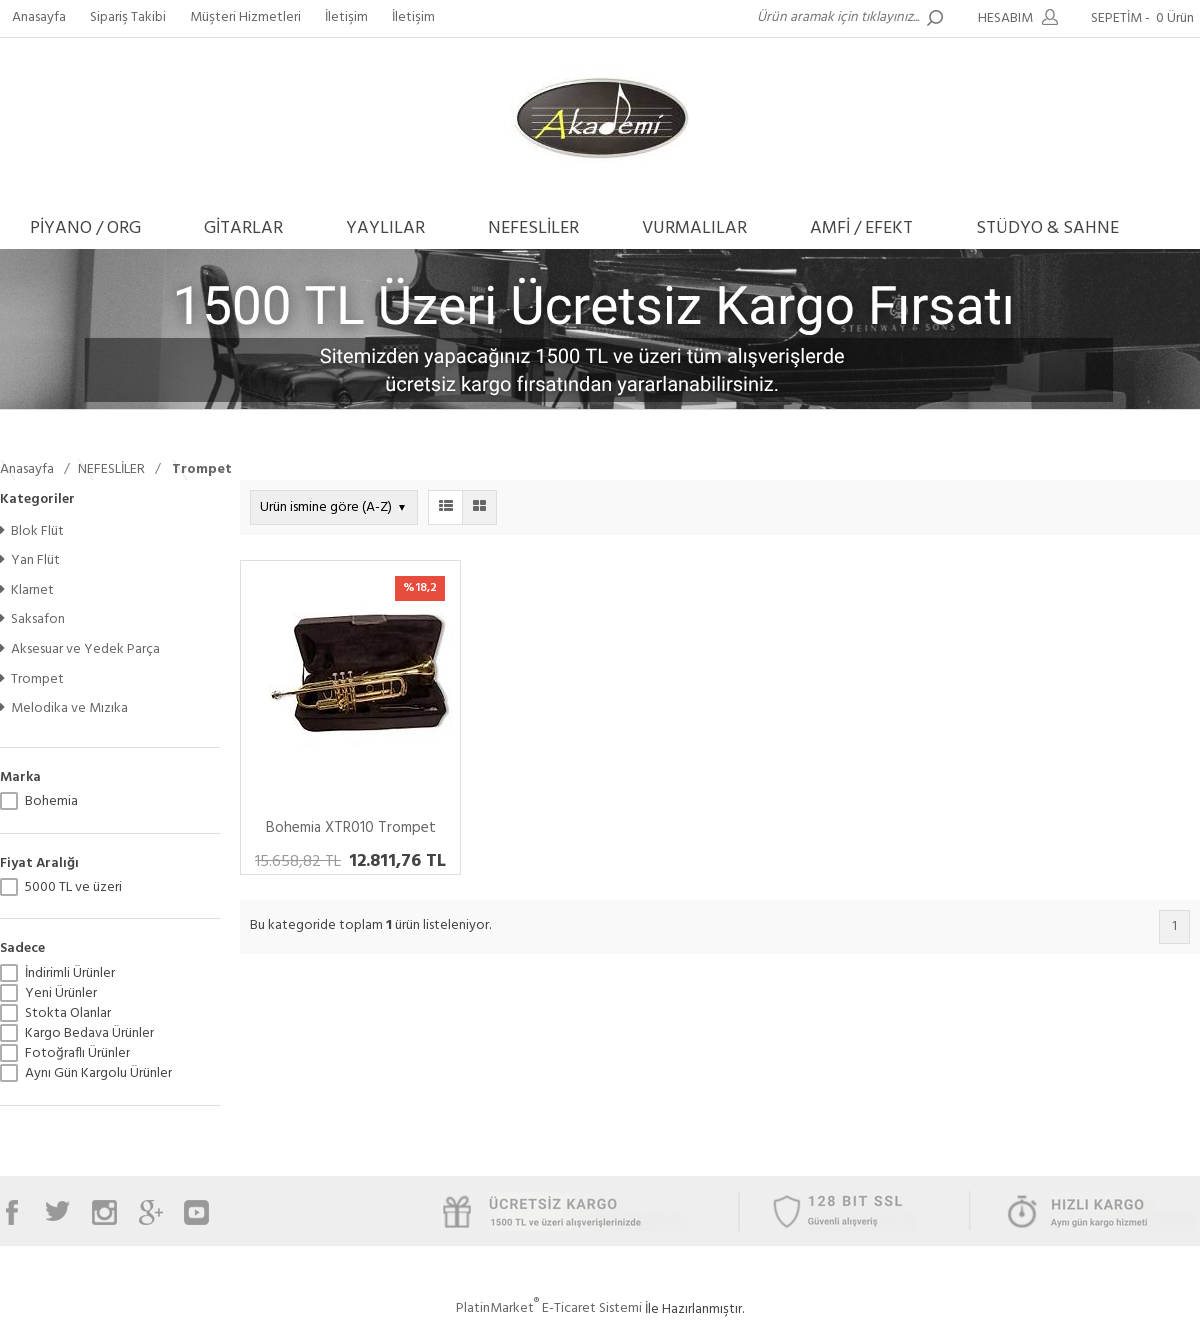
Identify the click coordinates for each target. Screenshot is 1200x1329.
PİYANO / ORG (85, 228)
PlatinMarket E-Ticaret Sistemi (549, 1308)
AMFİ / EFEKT (861, 228)
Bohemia (51, 802)
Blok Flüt (32, 531)
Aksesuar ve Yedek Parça (80, 649)
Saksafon (32, 619)
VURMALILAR (694, 228)
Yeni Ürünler (61, 994)
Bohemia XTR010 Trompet (351, 828)
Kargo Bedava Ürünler (89, 1034)
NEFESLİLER (533, 228)
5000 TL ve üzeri (73, 888)
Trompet (32, 679)
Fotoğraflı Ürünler (77, 1054)
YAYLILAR (385, 228)
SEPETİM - (1145, 18)
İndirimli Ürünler (70, 974)
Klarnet (27, 590)
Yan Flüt (30, 560)
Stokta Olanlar (68, 1014)
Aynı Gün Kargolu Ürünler (98, 1074)
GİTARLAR (243, 228)
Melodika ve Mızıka (64, 708)
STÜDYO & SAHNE (1047, 228)
